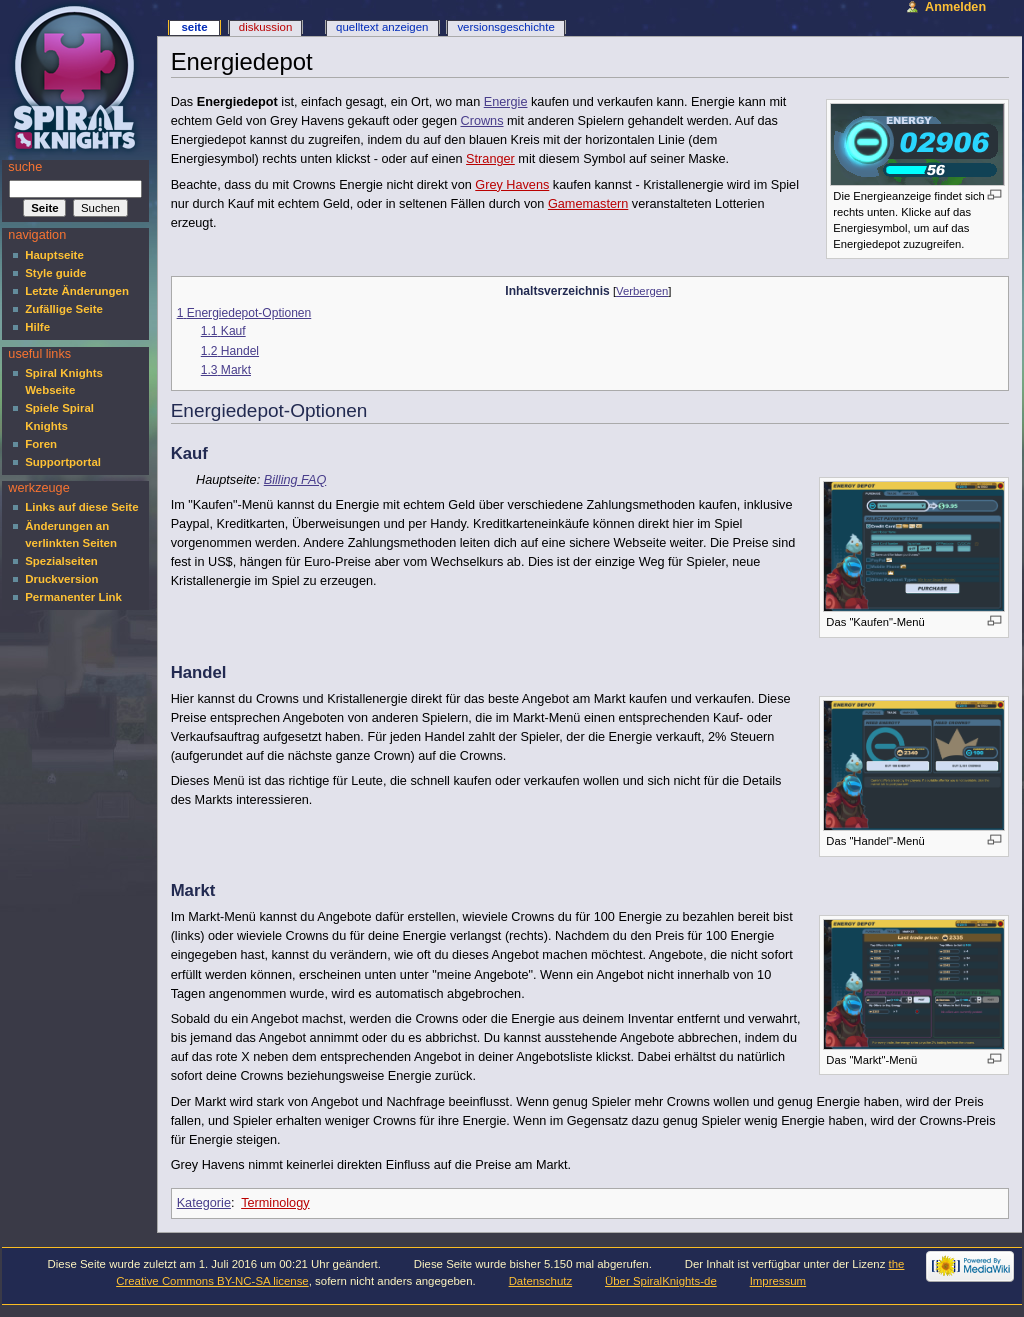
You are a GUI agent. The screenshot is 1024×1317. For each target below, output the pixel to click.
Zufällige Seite (64, 309)
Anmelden (955, 7)
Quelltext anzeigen (382, 27)
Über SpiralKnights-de (661, 1281)
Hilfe (37, 327)
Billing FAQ (295, 480)
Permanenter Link (73, 597)
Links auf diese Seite (81, 507)
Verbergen (642, 291)
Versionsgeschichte (505, 27)
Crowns (482, 121)
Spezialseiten (61, 561)
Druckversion (61, 579)
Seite (194, 27)
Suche (25, 167)
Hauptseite (54, 255)
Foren (41, 444)
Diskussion (265, 27)
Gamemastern (588, 204)
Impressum (778, 1281)
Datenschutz (541, 1281)
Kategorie (204, 1203)
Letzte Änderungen (77, 291)
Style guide (55, 273)
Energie (506, 102)
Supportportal (63, 462)
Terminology (275, 1203)
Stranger (490, 159)
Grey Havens (512, 185)
